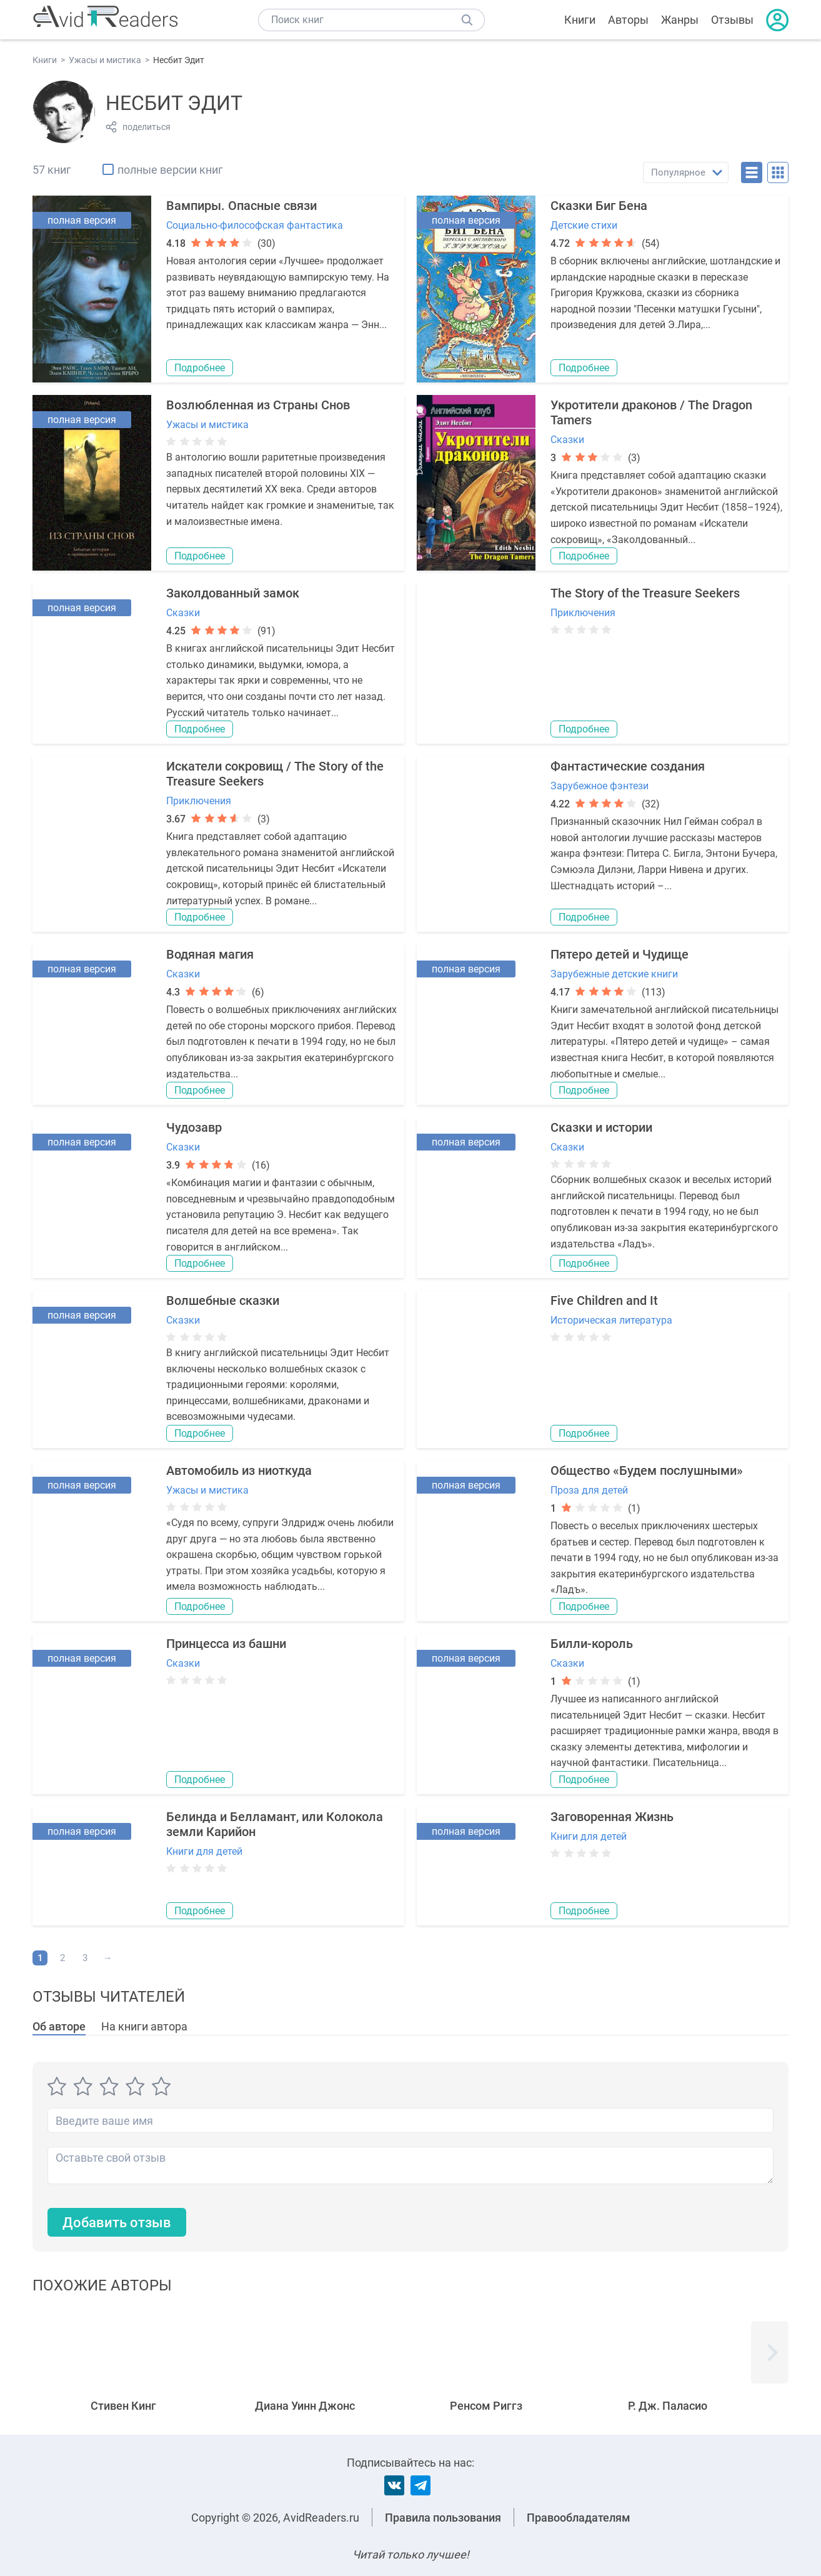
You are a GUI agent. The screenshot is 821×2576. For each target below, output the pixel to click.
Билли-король (591, 1643)
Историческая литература (611, 1320)
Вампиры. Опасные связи (241, 205)
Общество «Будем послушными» (646, 1470)
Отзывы (732, 19)
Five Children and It (604, 1300)
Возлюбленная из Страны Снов (258, 404)
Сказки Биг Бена (598, 205)
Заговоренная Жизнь (612, 1816)
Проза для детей (589, 1490)
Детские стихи (583, 225)
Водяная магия (210, 954)
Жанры (680, 19)
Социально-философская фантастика (254, 225)
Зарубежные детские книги (614, 974)
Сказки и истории (601, 1127)
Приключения (582, 613)
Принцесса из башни (226, 1643)
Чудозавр (194, 1127)
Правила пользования (443, 2517)
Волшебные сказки (222, 1300)
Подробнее (199, 368)
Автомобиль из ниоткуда (239, 1470)
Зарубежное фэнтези (599, 786)
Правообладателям (578, 2517)
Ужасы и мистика (207, 425)
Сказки (567, 440)
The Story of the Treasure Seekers (645, 593)
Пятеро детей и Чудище (619, 954)
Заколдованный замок (232, 593)
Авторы (628, 19)
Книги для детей (204, 1851)
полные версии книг (170, 169)
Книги (579, 19)
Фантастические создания (627, 766)
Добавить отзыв (116, 2222)
